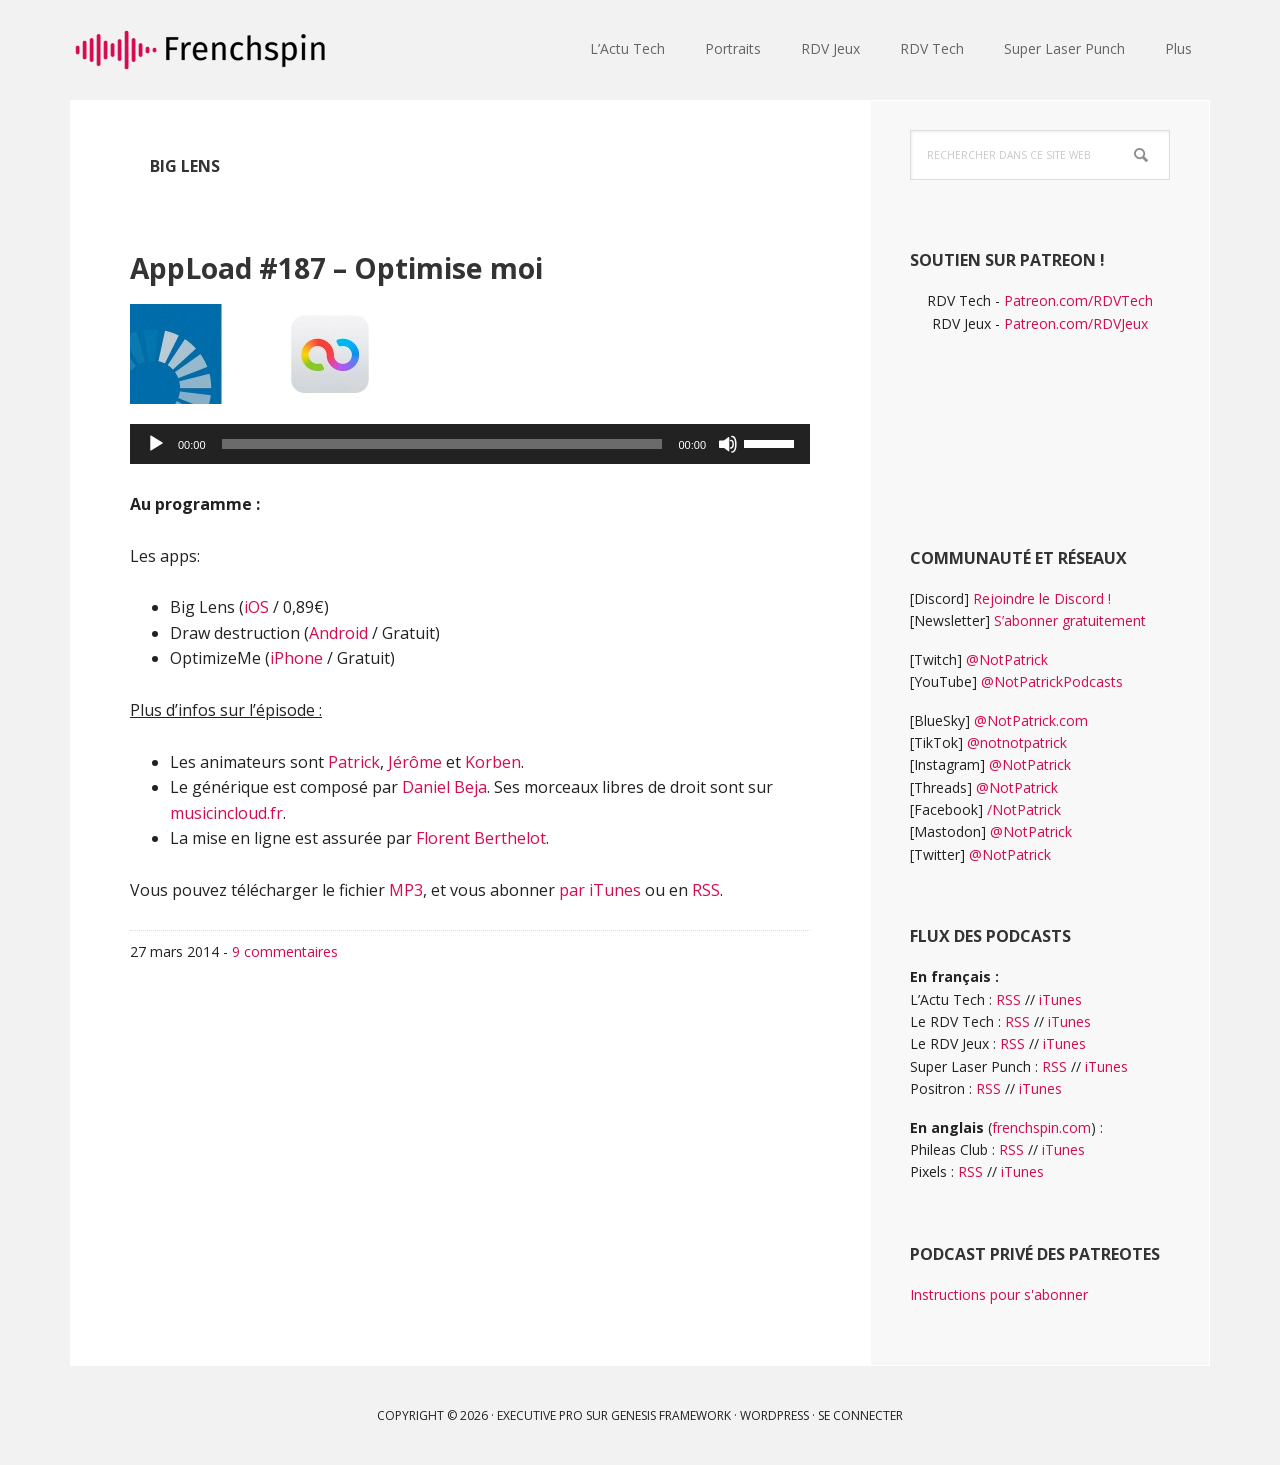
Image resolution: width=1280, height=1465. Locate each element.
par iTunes (600, 890)
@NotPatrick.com (1031, 720)
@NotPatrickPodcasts (1052, 681)
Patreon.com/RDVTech (1078, 300)
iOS (256, 607)
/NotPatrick (1024, 809)
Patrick (354, 762)
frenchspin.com (1041, 1127)
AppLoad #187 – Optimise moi (438, 262)
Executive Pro (540, 1415)
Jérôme (415, 762)
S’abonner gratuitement (1070, 620)
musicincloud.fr (226, 813)
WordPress (774, 1415)
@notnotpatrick (1017, 742)
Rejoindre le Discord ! (1042, 598)
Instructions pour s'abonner (999, 1294)
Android (338, 633)
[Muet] (728, 444)
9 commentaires (285, 951)
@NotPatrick (1007, 659)
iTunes (1060, 999)
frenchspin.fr (200, 50)
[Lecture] (156, 444)
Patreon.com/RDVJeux (1076, 323)
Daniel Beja (444, 787)
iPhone (296, 658)
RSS (706, 890)
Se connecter (860, 1415)
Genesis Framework (671, 1415)
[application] (470, 444)
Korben (493, 762)
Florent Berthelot (481, 838)
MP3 (406, 890)
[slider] (442, 444)
